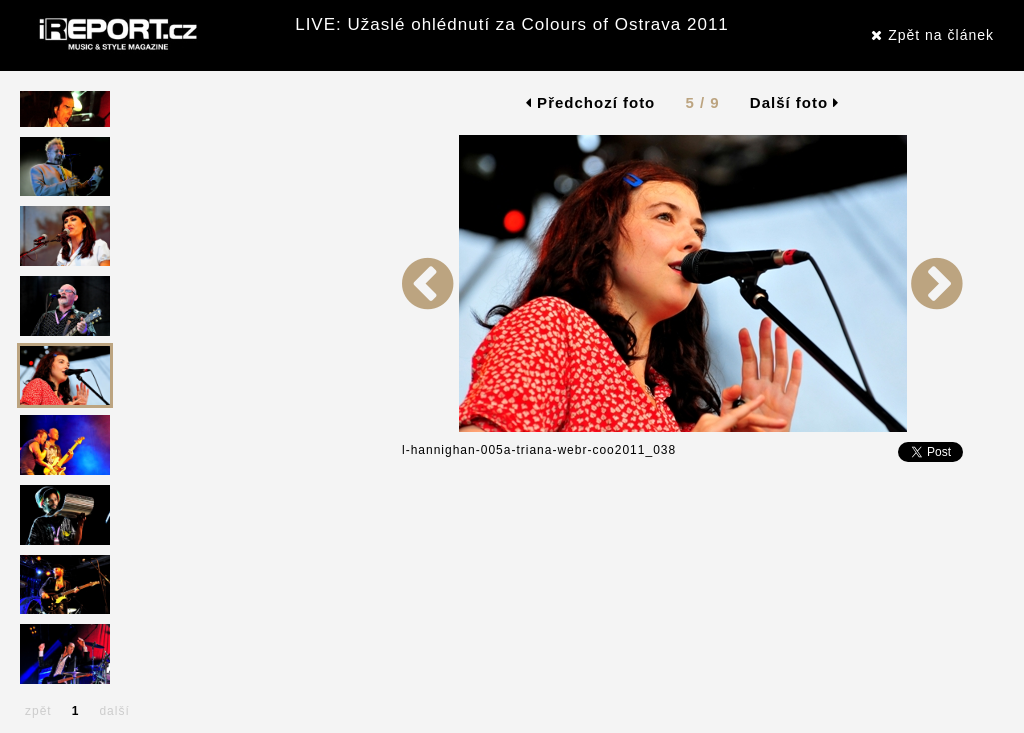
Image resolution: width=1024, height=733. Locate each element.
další (114, 711)
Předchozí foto (590, 102)
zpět (38, 711)
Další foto (795, 102)
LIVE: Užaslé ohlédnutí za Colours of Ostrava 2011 (512, 24)
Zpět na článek (932, 35)
